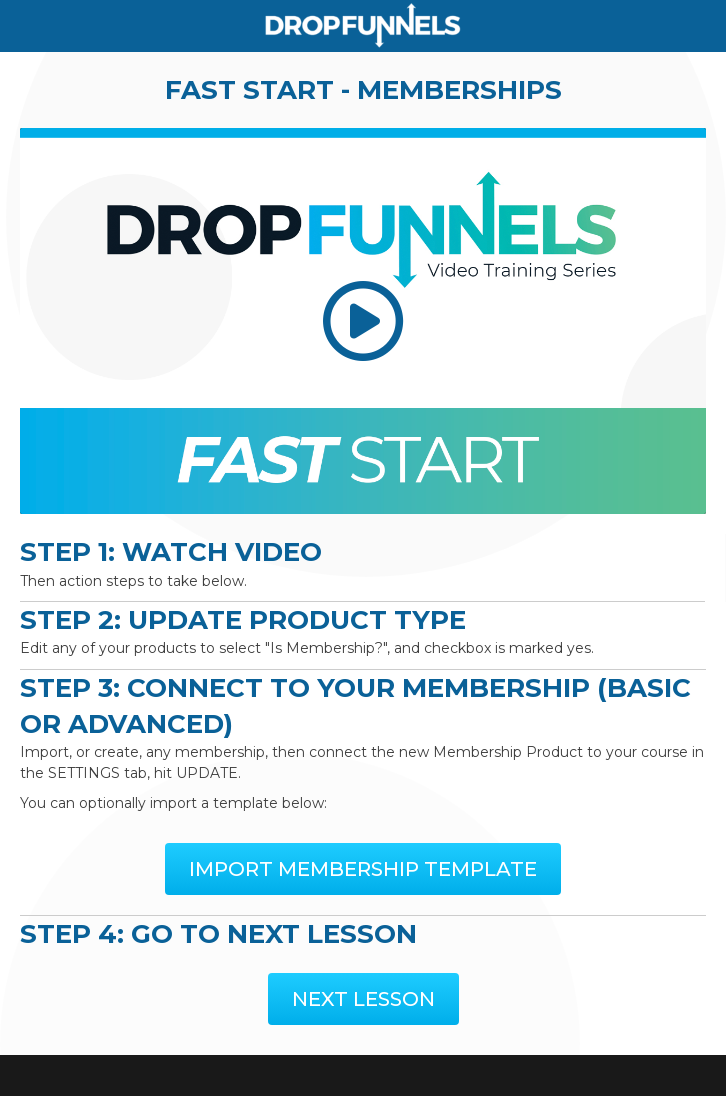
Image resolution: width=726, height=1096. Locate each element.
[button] (363, 869)
